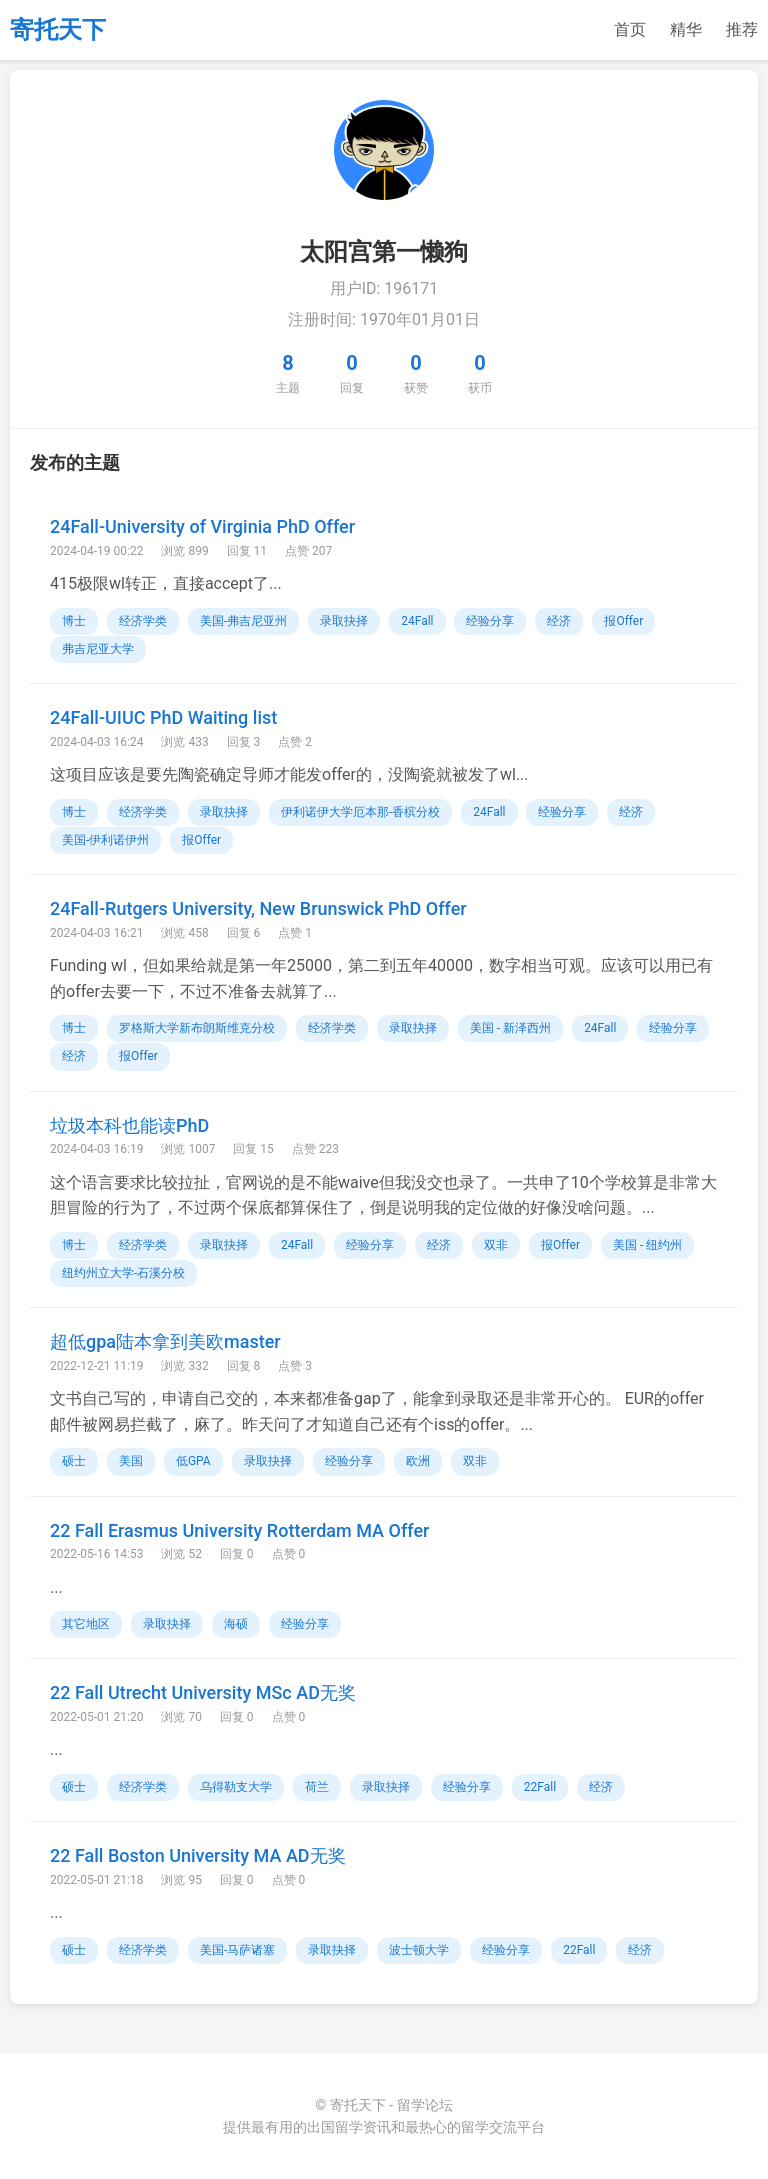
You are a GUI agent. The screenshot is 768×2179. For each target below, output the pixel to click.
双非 (496, 1245)
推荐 (742, 29)
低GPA (193, 1461)
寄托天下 (58, 30)
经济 (559, 621)
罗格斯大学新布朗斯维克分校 (197, 1028)
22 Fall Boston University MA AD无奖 (198, 1855)
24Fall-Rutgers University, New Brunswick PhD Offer (258, 908)
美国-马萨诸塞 (237, 1950)
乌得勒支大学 (236, 1787)
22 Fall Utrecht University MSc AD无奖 (203, 1692)
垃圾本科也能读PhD (129, 1125)
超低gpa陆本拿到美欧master (165, 1341)
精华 (686, 29)
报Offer (623, 621)
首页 (630, 29)
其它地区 (86, 1624)
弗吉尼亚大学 (98, 649)
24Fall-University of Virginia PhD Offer (202, 526)
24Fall (417, 621)
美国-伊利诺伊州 (105, 840)
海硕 (236, 1624)
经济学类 (143, 621)
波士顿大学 (419, 1950)
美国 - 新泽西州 (510, 1028)
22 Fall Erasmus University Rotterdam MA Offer (239, 1530)
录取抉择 (344, 621)
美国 (131, 1461)
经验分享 (490, 621)
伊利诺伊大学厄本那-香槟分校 (360, 812)
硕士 (74, 1461)
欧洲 (418, 1461)
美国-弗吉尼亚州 (243, 621)
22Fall (540, 1787)
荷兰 (317, 1787)
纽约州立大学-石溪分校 (123, 1273)
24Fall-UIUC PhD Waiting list (163, 717)
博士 (74, 621)
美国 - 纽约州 (647, 1245)
